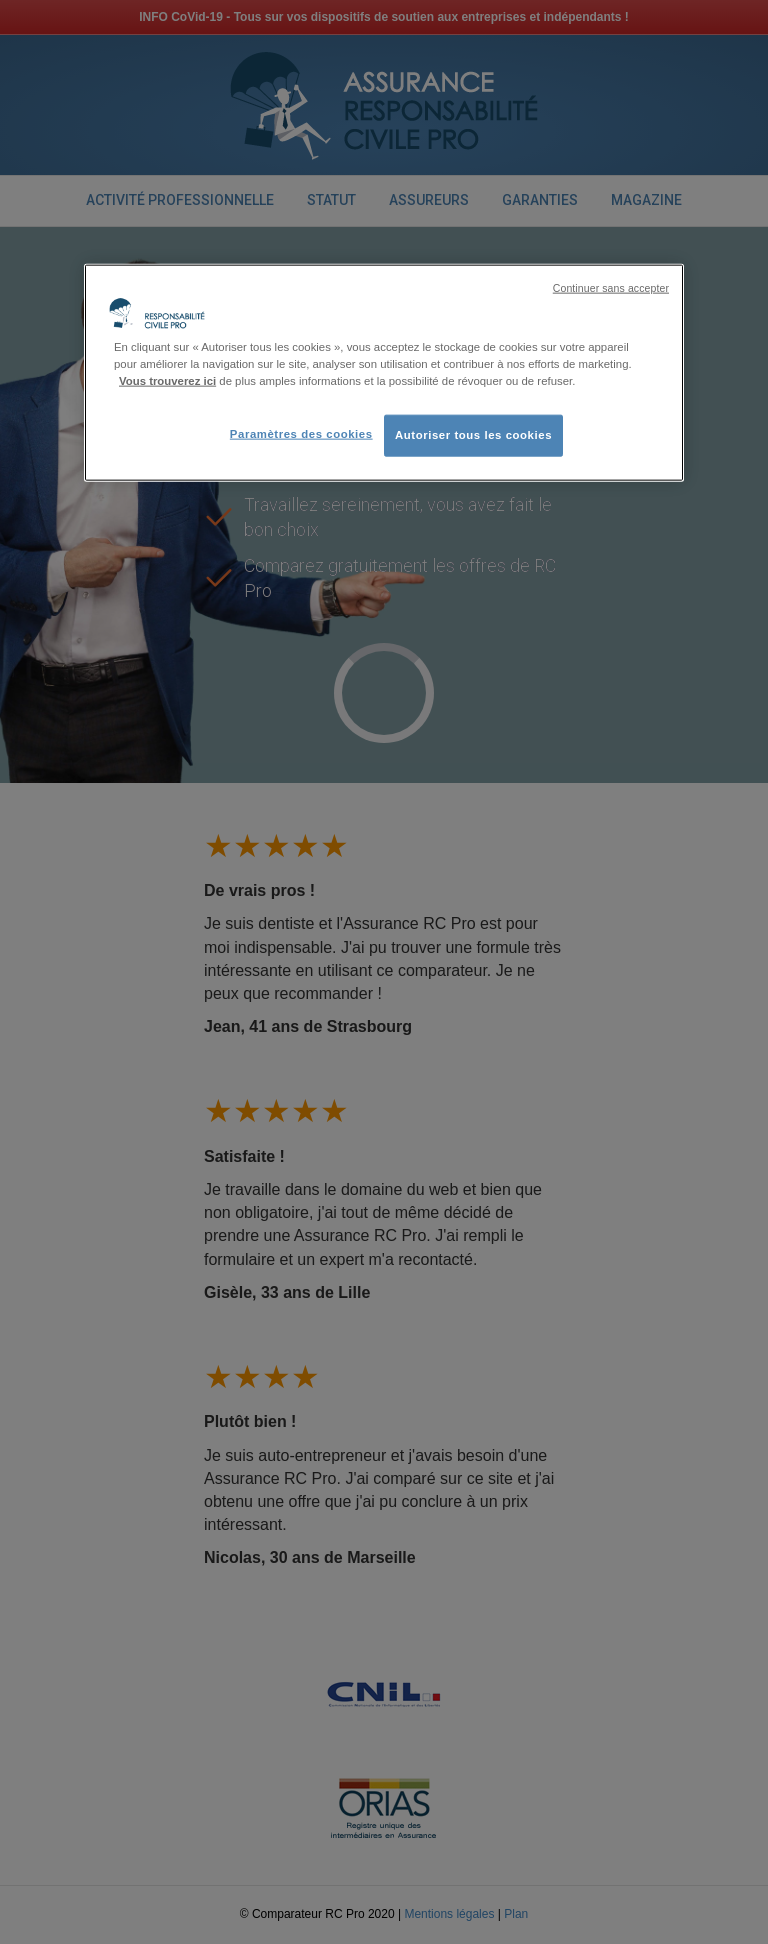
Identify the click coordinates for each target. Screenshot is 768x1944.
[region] (384, 372)
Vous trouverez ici (167, 380)
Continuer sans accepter (611, 287)
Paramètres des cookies (301, 433)
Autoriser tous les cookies (473, 434)
